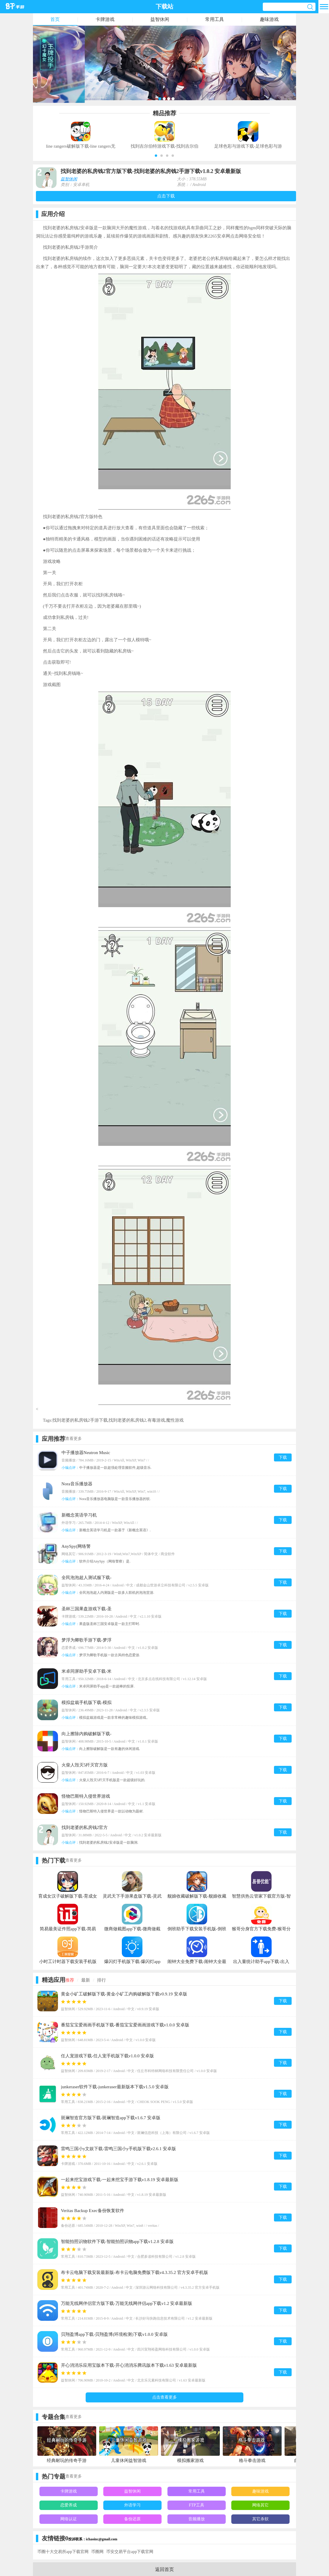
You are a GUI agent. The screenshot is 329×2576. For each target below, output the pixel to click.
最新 (85, 1980)
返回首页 (164, 2569)
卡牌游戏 (105, 19)
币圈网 (97, 2551)
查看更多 (73, 1438)
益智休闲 (159, 19)
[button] (156, 155)
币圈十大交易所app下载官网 (63, 2551)
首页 (55, 19)
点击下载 (166, 196)
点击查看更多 (164, 2397)
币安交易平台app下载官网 (129, 2551)
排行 (101, 1980)
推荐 (69, 1980)
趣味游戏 (269, 19)
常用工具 (214, 19)
